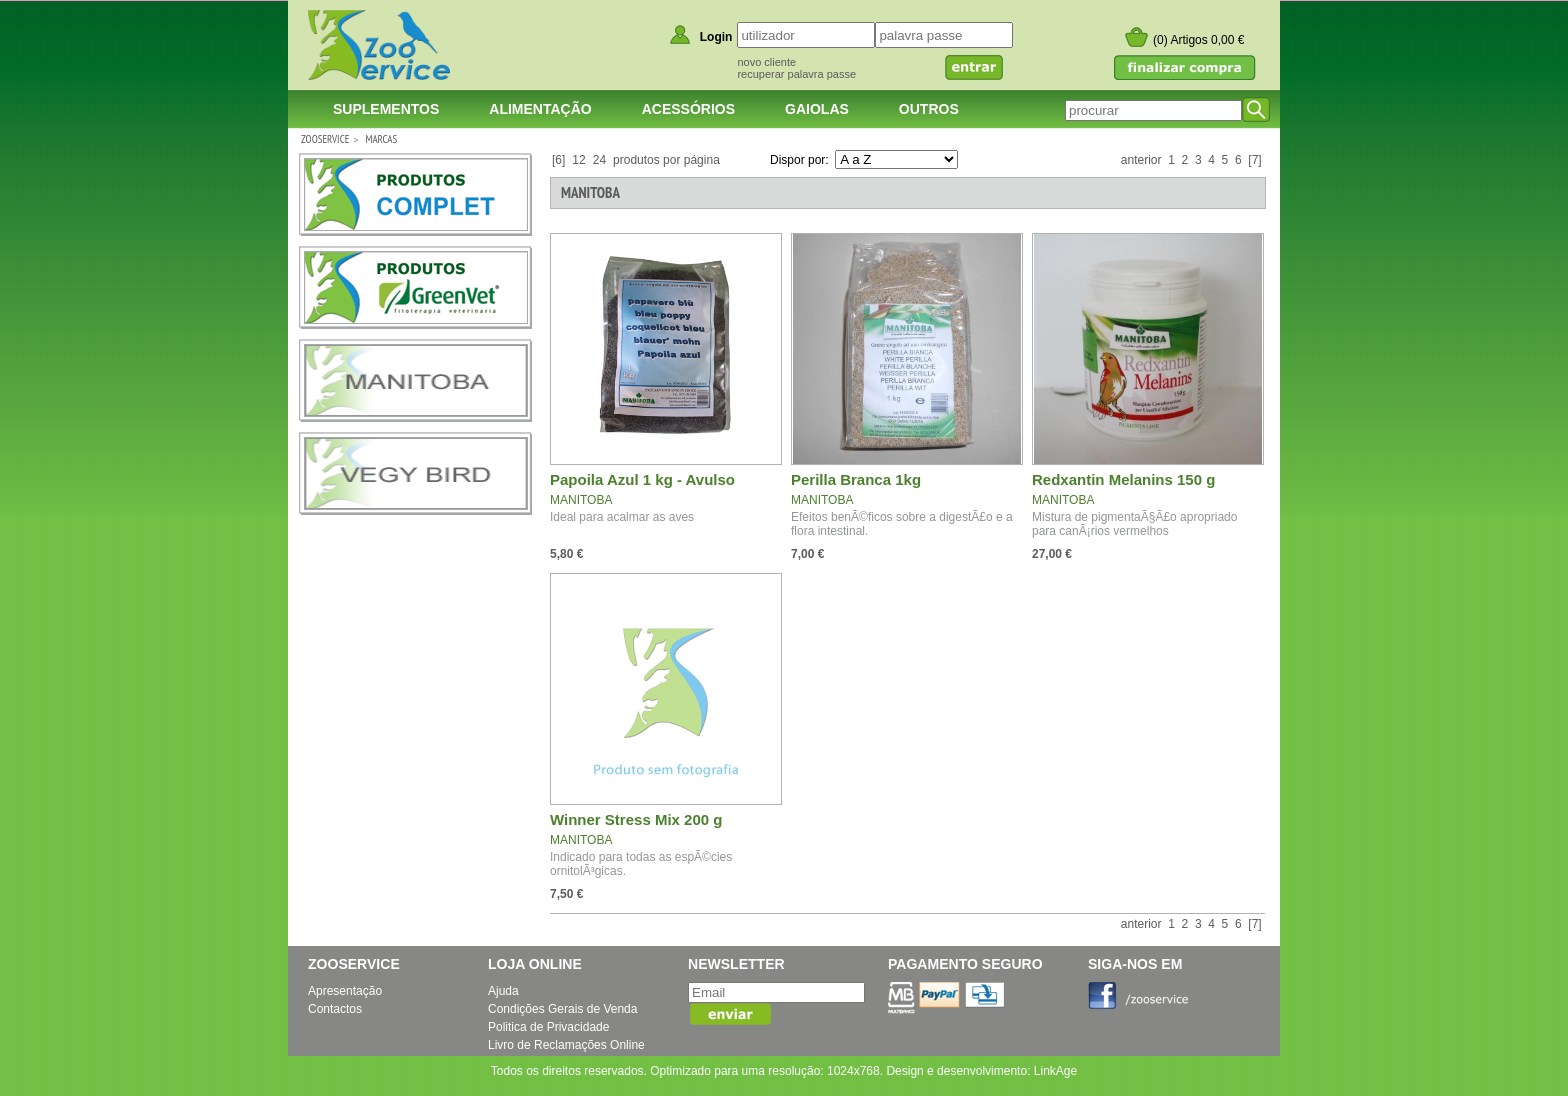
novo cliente (766, 62)
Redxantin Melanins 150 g (1123, 479)
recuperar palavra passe (796, 74)
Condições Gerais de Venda (562, 1009)
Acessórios (688, 109)
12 (578, 160)
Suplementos (386, 109)
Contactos (335, 1009)
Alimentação (540, 109)
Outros (929, 109)
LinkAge (1055, 1071)
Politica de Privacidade (548, 1027)
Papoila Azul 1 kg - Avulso (642, 479)
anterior (1141, 160)
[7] (1254, 160)
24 (599, 160)
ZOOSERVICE (325, 139)
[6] (558, 160)
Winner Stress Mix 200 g (636, 819)
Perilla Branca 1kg (856, 479)
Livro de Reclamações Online (566, 1045)
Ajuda (503, 991)
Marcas (381, 139)
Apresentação (345, 991)
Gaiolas (817, 109)
